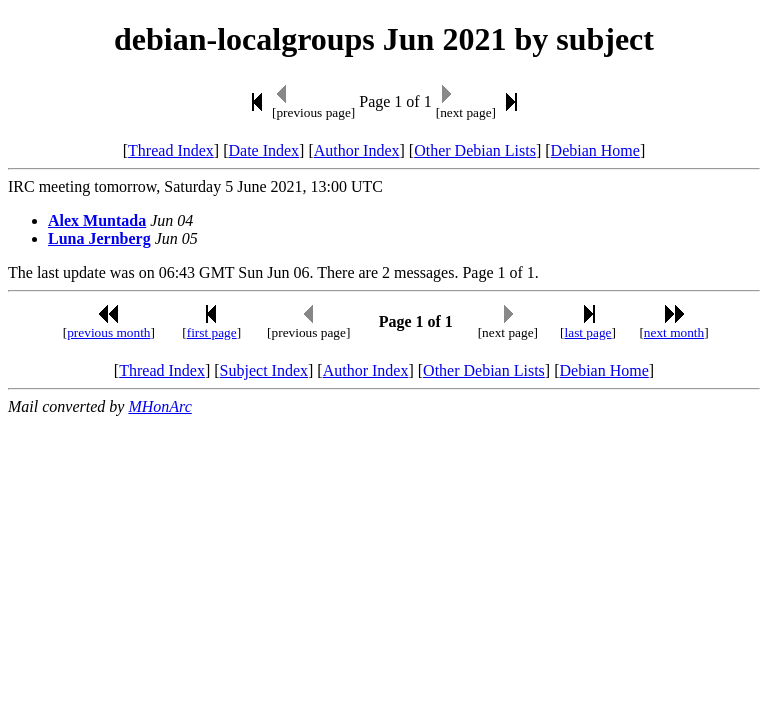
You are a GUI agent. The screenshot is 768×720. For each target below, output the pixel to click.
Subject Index (264, 370)
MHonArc (159, 406)
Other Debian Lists (475, 150)
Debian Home (595, 150)
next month (674, 332)
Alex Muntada (97, 220)
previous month (108, 332)
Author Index (357, 150)
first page (212, 332)
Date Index (263, 150)
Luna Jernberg (99, 238)
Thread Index (171, 150)
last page (588, 332)
